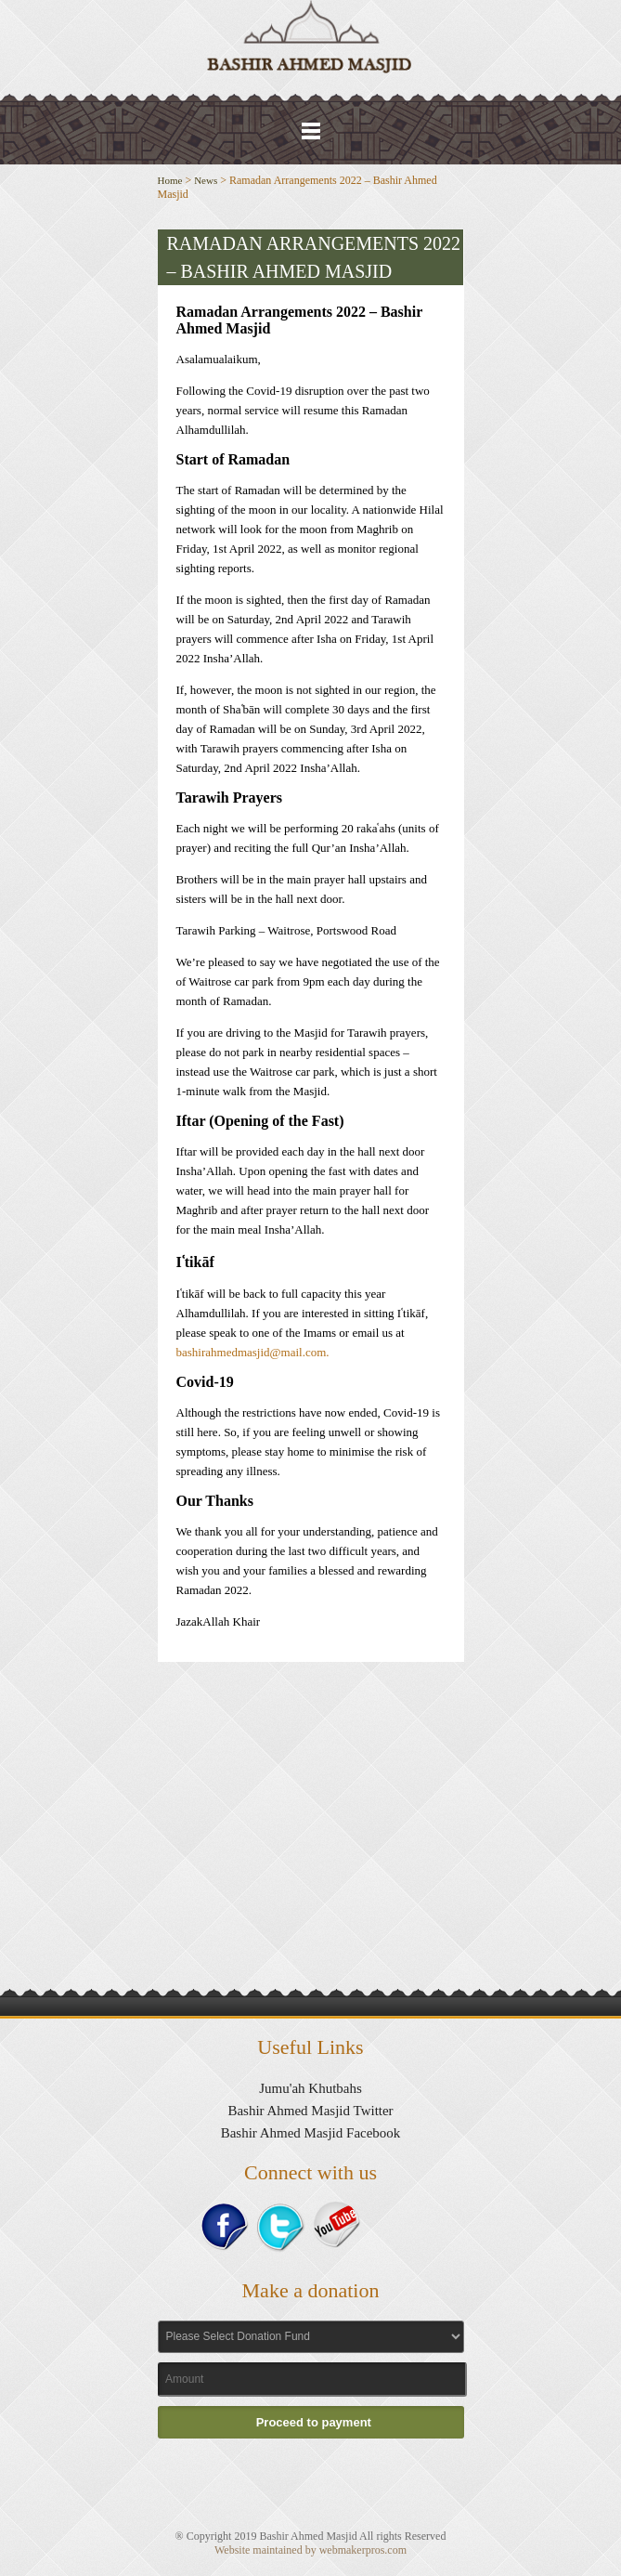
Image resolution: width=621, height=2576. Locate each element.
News (205, 180)
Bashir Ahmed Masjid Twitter (310, 2110)
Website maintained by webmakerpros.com (310, 2549)
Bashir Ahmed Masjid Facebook (311, 2132)
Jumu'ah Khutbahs (310, 2088)
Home (170, 180)
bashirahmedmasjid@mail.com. (253, 1352)
